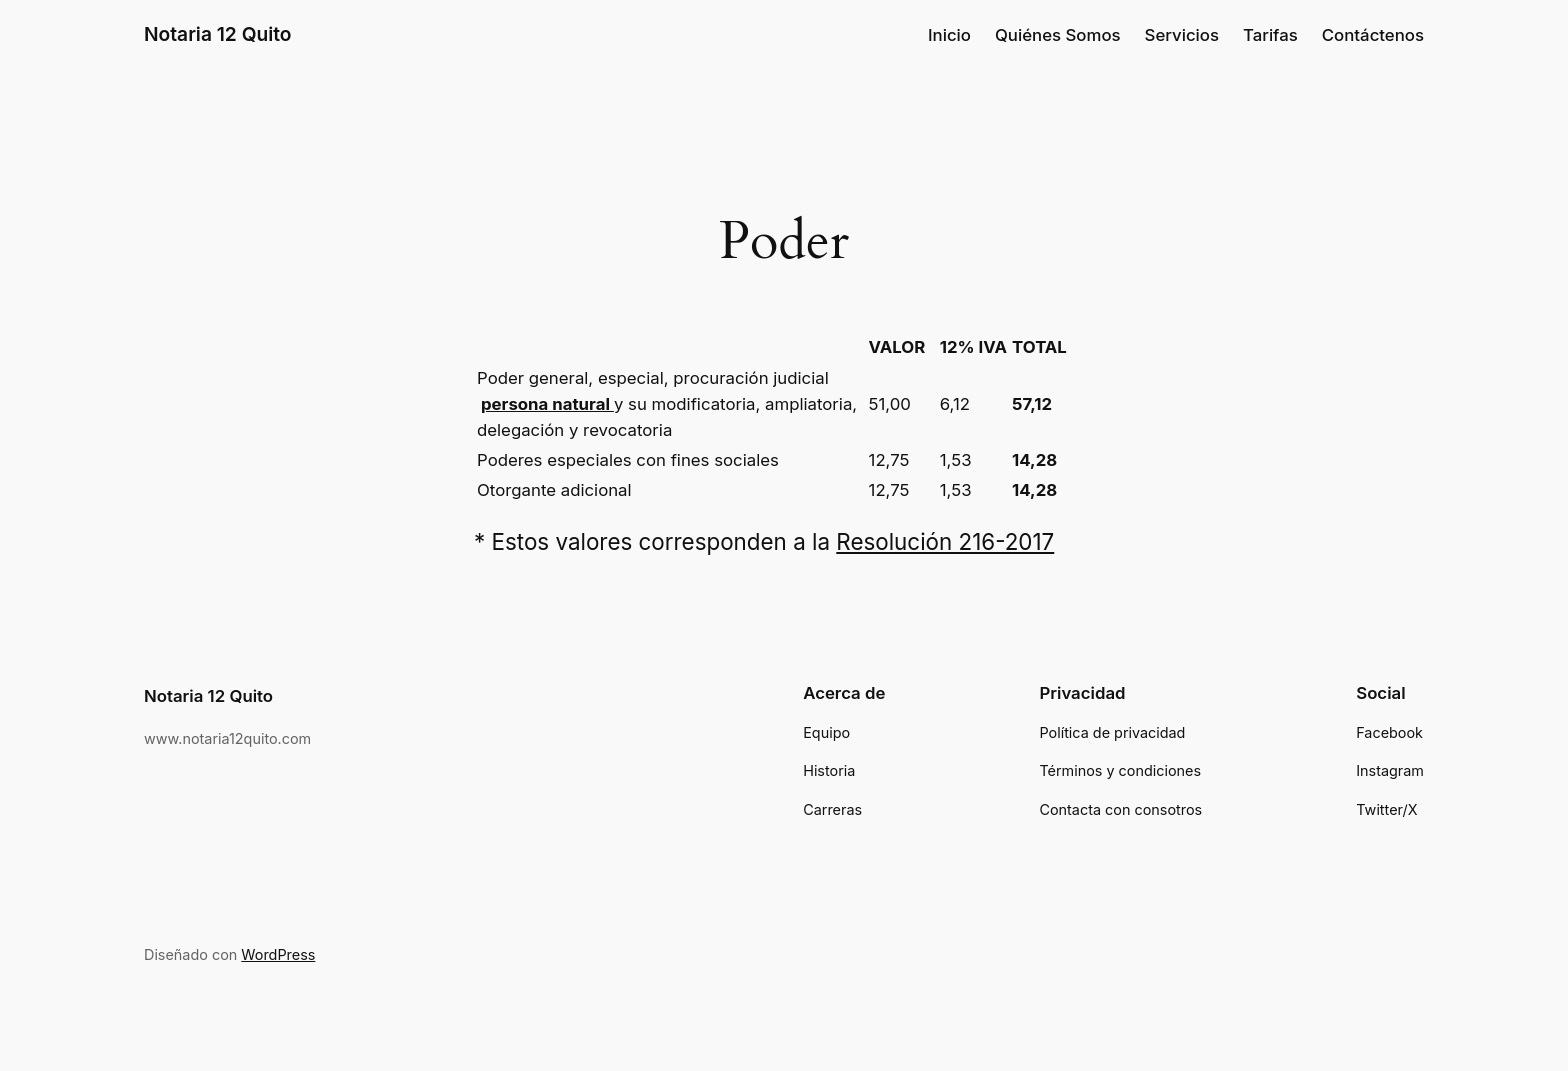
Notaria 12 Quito (218, 34)
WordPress (278, 954)
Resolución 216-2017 (945, 541)
